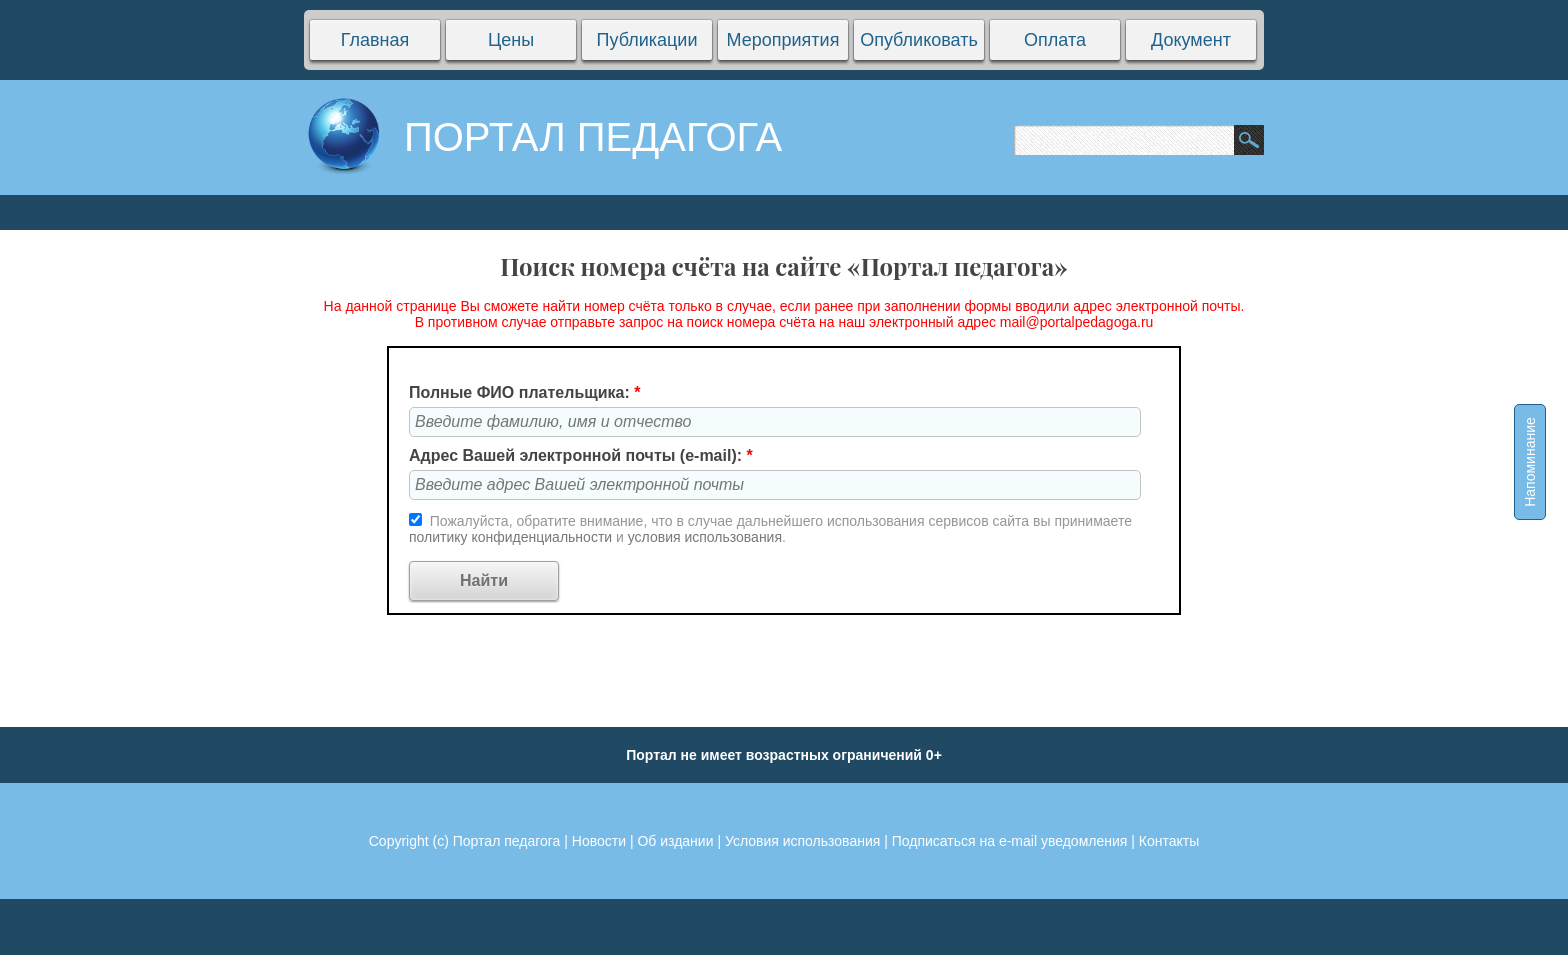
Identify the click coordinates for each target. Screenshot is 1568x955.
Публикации (647, 40)
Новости (599, 841)
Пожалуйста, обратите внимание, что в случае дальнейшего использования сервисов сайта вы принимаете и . (770, 529)
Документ (1191, 40)
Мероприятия (783, 40)
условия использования (705, 537)
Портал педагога (507, 841)
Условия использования (802, 841)
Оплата (1055, 40)
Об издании (675, 841)
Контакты (1169, 841)
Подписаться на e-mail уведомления (1010, 841)
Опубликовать (919, 40)
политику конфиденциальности (512, 537)
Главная (375, 40)
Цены (511, 40)
